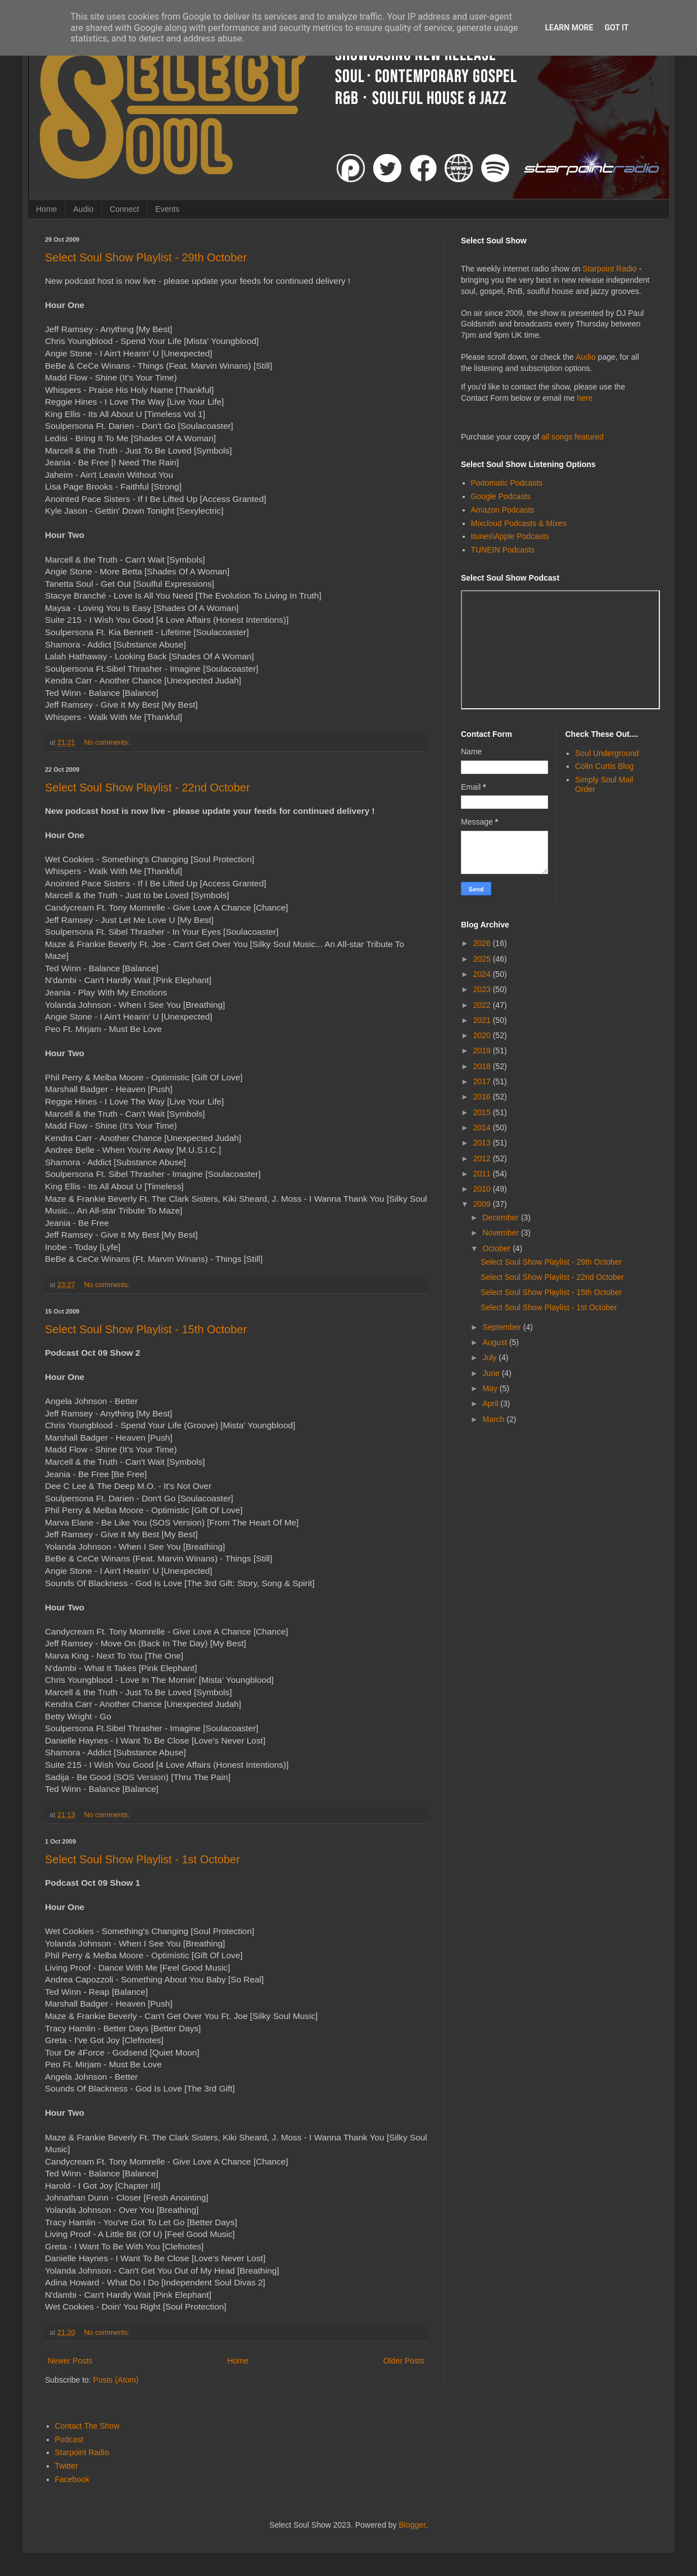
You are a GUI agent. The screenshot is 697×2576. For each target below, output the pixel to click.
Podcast (69, 2439)
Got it (616, 27)
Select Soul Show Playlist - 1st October (142, 1859)
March (494, 1419)
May (490, 1388)
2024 (483, 974)
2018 (483, 1066)
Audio (83, 209)
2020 (483, 1035)
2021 (483, 1020)
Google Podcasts (501, 496)
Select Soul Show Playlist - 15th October (146, 1329)
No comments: (108, 742)
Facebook (72, 2479)
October (497, 1248)
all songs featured (572, 436)
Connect (124, 209)
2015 (483, 1112)
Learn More (569, 27)
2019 (483, 1050)
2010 (483, 1188)
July (490, 1357)
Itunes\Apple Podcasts (510, 536)
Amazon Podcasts (503, 509)
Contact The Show (87, 2425)
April (491, 1403)
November (501, 1232)
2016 (483, 1096)
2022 (483, 1004)
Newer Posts (70, 2360)
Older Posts (403, 2360)
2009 (483, 1203)
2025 (483, 958)
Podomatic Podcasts (507, 482)
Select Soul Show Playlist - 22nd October (147, 787)
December (501, 1217)
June (491, 1373)
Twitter (66, 2465)
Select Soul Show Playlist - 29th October (146, 257)
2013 (483, 1142)
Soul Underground (607, 753)
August (495, 1342)
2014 (483, 1127)
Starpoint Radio (609, 268)
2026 (483, 943)
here (584, 397)
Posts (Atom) (116, 2379)
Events (167, 209)
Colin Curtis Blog (604, 766)
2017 (483, 1081)
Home (46, 209)
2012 (483, 1158)
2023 (483, 989)
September (502, 1327)
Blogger (412, 2524)
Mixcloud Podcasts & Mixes (519, 523)
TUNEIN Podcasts (503, 549)
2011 (483, 1173)
